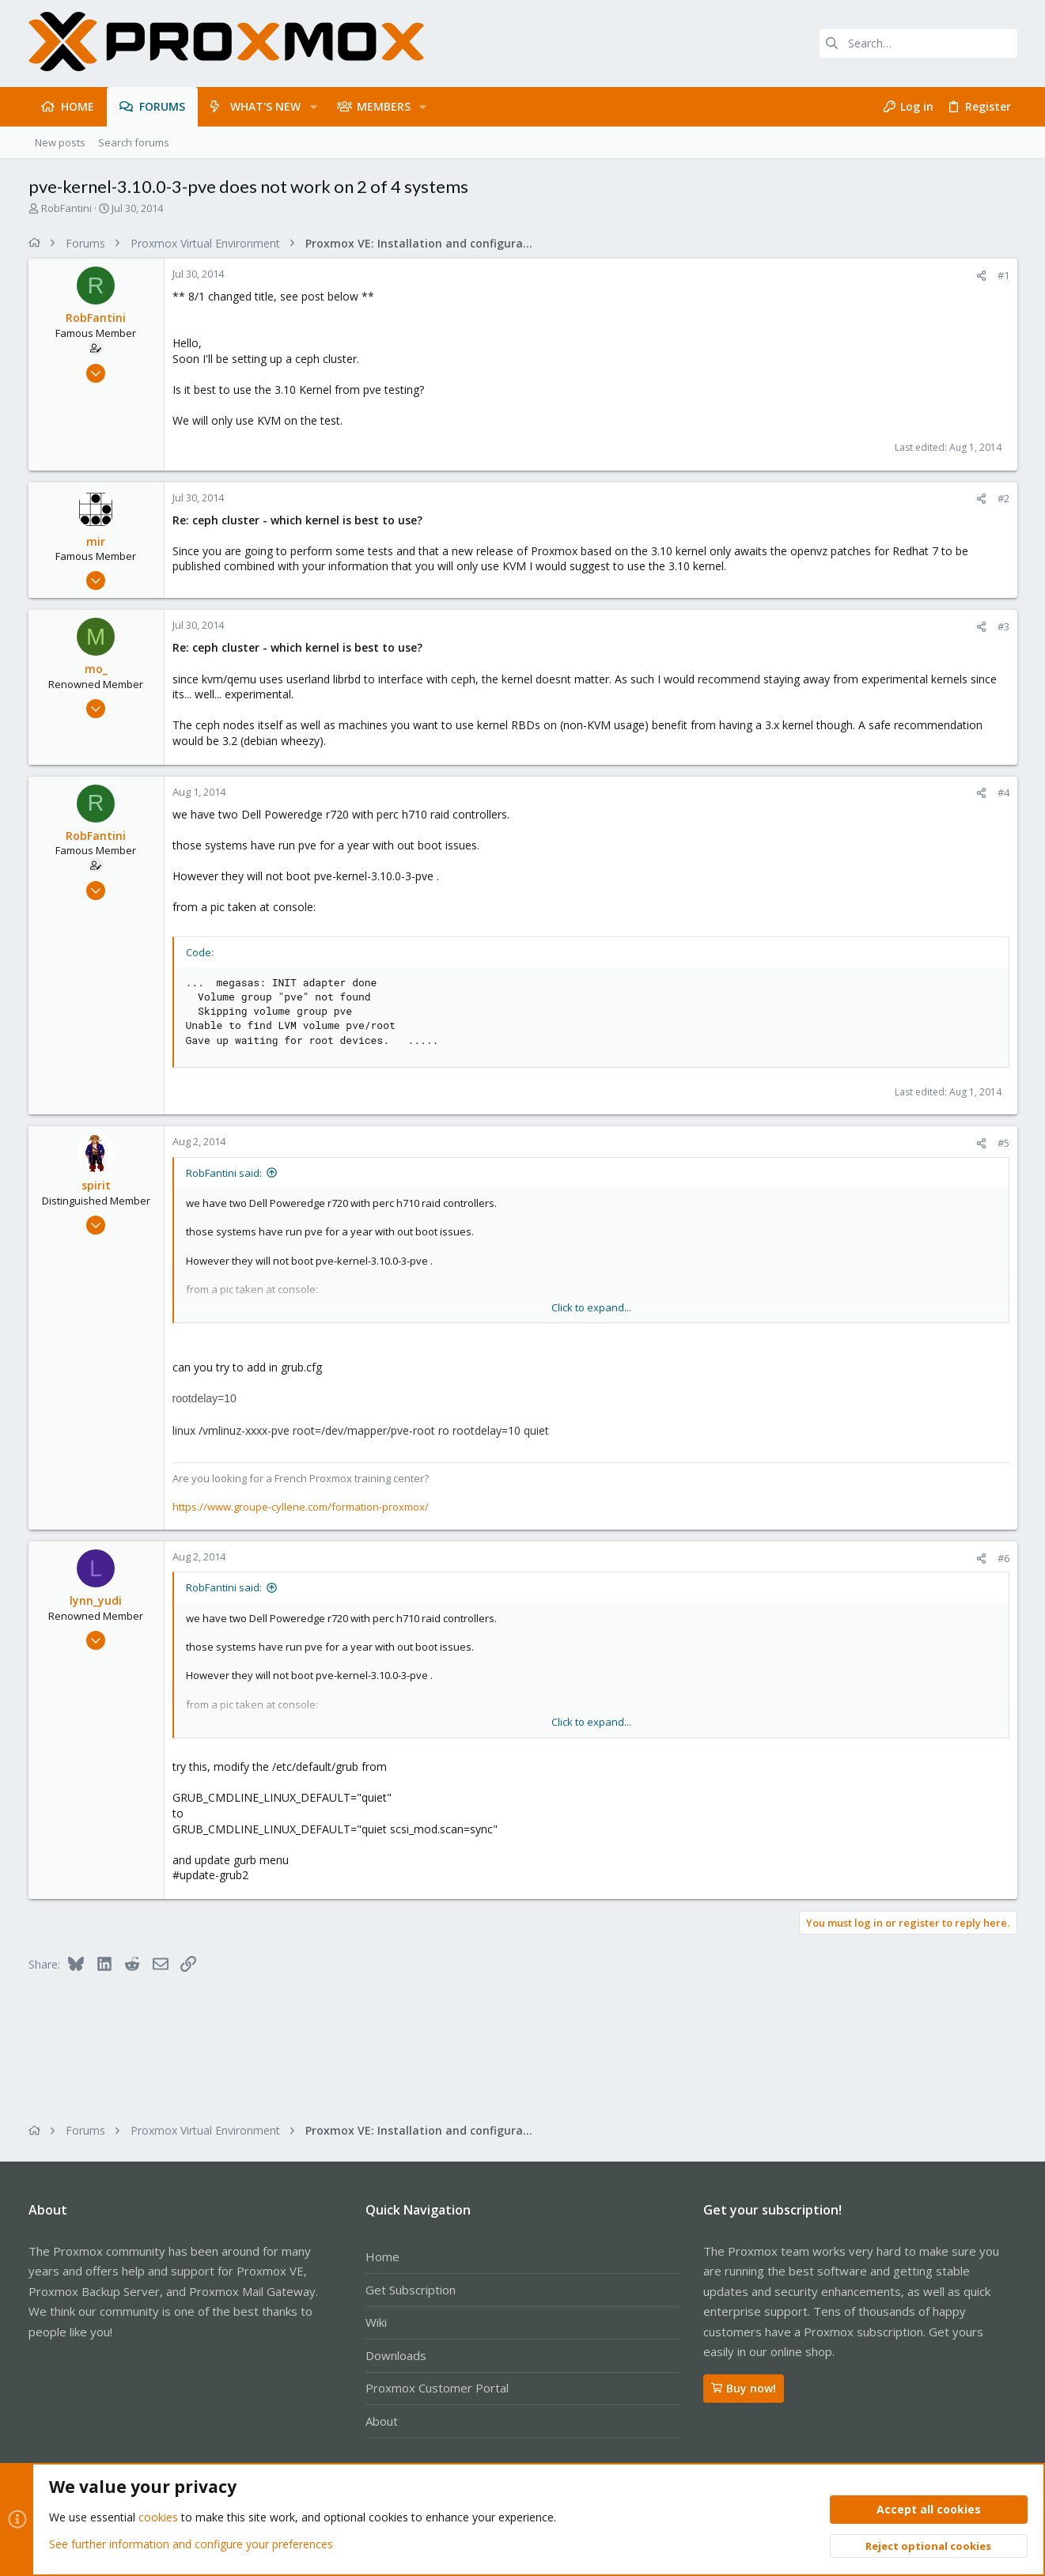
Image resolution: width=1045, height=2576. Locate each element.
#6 (1003, 1558)
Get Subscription (410, 2290)
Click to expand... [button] (591, 1307)
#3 (1003, 626)
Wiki (376, 2322)
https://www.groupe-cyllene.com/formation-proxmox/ (300, 1507)
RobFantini (66, 208)
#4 (1003, 792)
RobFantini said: (224, 1173)
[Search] (918, 43)
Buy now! (743, 2388)
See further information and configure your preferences (191, 2543)
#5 (1003, 1143)
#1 (1003, 275)
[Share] (981, 275)
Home (382, 2256)
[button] (313, 107)
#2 (1003, 498)
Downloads (395, 2355)
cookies (158, 2517)
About (381, 2421)
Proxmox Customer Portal (437, 2388)
